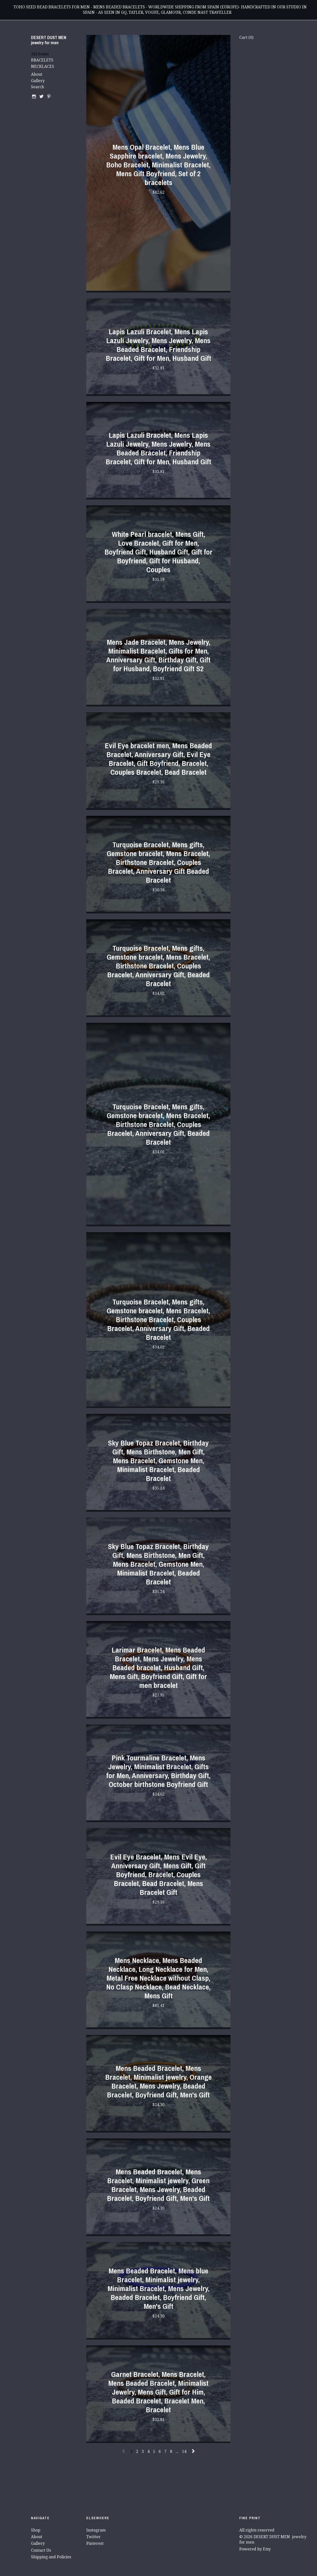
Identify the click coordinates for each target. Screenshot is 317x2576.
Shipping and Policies (51, 2557)
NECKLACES (42, 66)
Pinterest (95, 2543)
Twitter (93, 2536)
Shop (35, 2530)
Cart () (246, 37)
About (36, 74)
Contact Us (41, 2550)
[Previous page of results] (123, 2451)
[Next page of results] (193, 2451)
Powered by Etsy (255, 2549)
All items (40, 54)
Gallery (38, 80)
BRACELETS (42, 60)
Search (37, 87)
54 (184, 2451)
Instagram (96, 2530)
